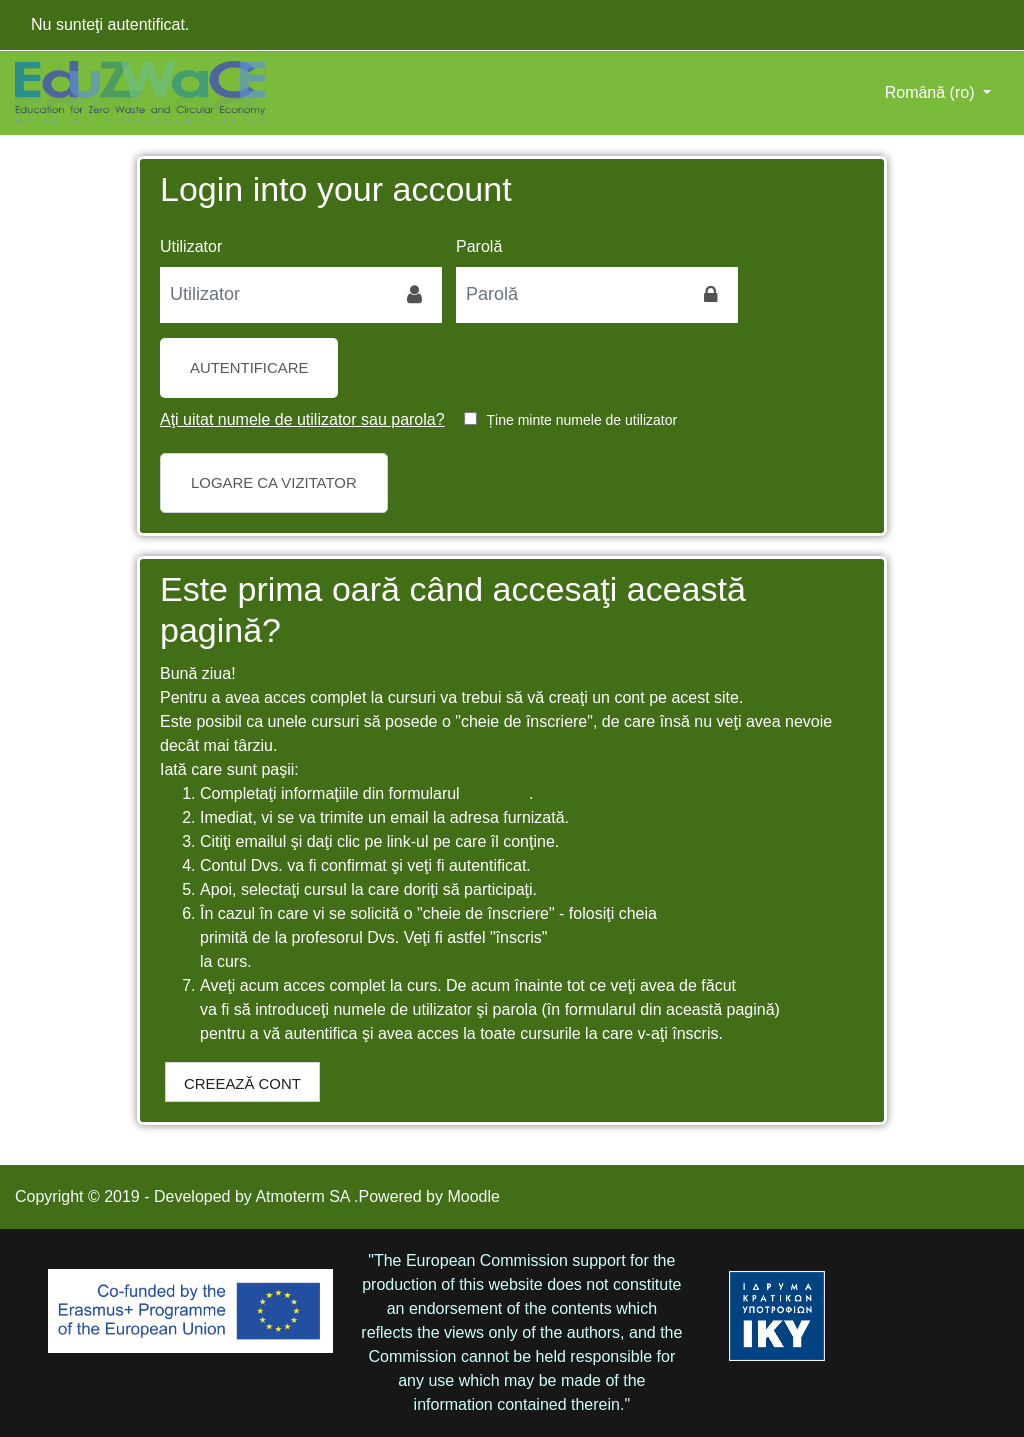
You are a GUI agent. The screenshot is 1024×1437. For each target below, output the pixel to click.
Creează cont (242, 1083)
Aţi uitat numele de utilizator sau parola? (302, 419)
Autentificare (249, 367)
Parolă (479, 246)
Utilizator (191, 246)
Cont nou (496, 793)
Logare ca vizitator (274, 482)
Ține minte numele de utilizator (582, 420)
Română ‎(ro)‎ (932, 92)
